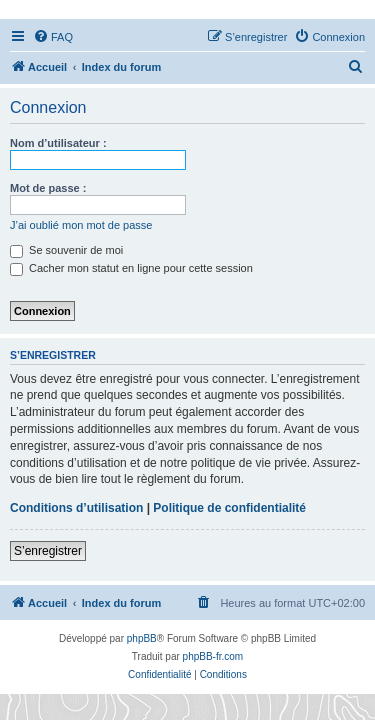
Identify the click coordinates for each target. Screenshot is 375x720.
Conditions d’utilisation (76, 508)
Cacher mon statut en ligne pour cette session (131, 268)
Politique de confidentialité (229, 508)
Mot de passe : (48, 188)
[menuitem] (53, 37)
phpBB (142, 638)
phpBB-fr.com (213, 656)
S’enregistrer (48, 551)
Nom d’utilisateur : (58, 143)
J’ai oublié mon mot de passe (81, 225)
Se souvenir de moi (66, 250)
